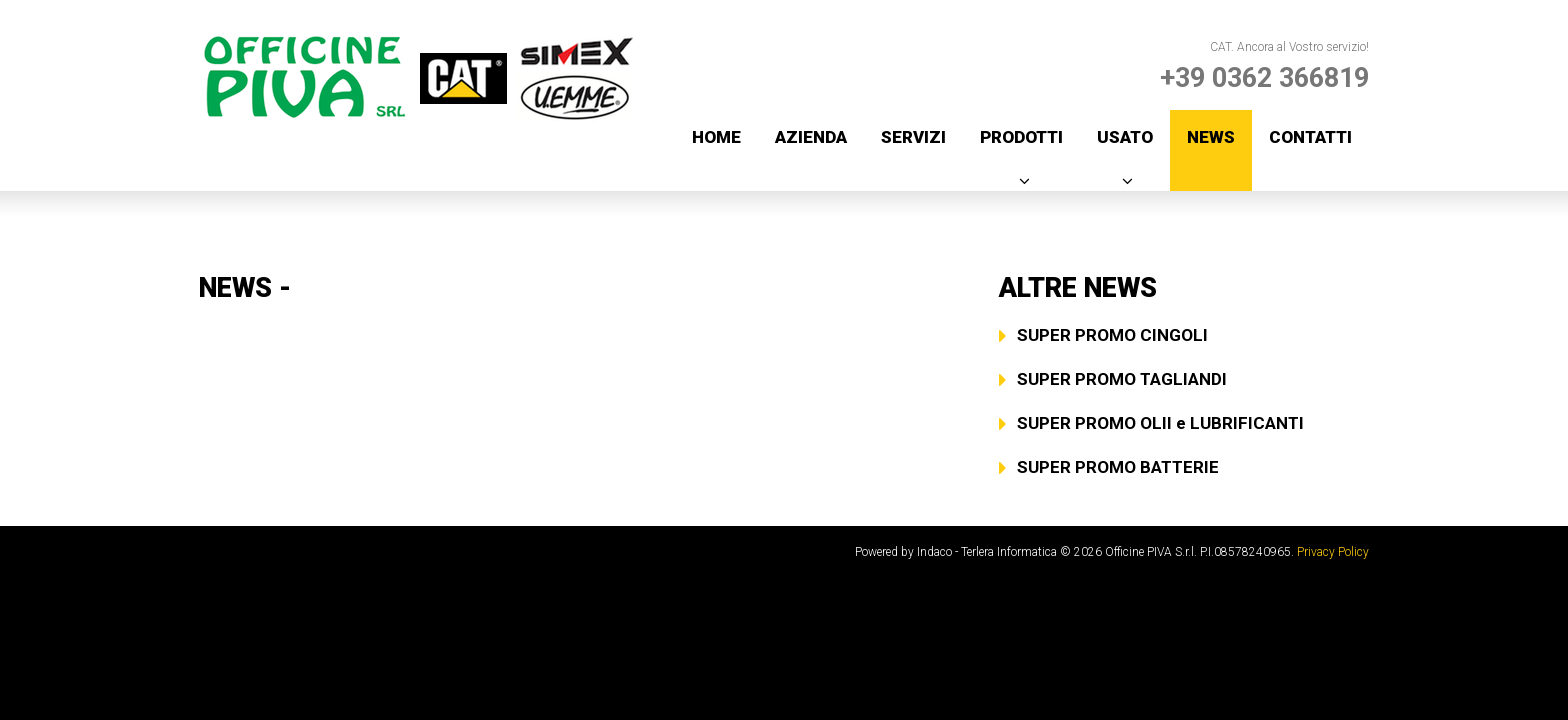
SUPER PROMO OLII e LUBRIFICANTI (1160, 423)
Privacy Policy (1333, 552)
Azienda (811, 137)
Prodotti (1021, 137)
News (1211, 137)
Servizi (913, 137)
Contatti (1310, 137)
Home (716, 137)
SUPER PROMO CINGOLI (1112, 335)
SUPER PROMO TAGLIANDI (1122, 379)
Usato (1125, 137)
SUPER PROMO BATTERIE (1118, 467)
